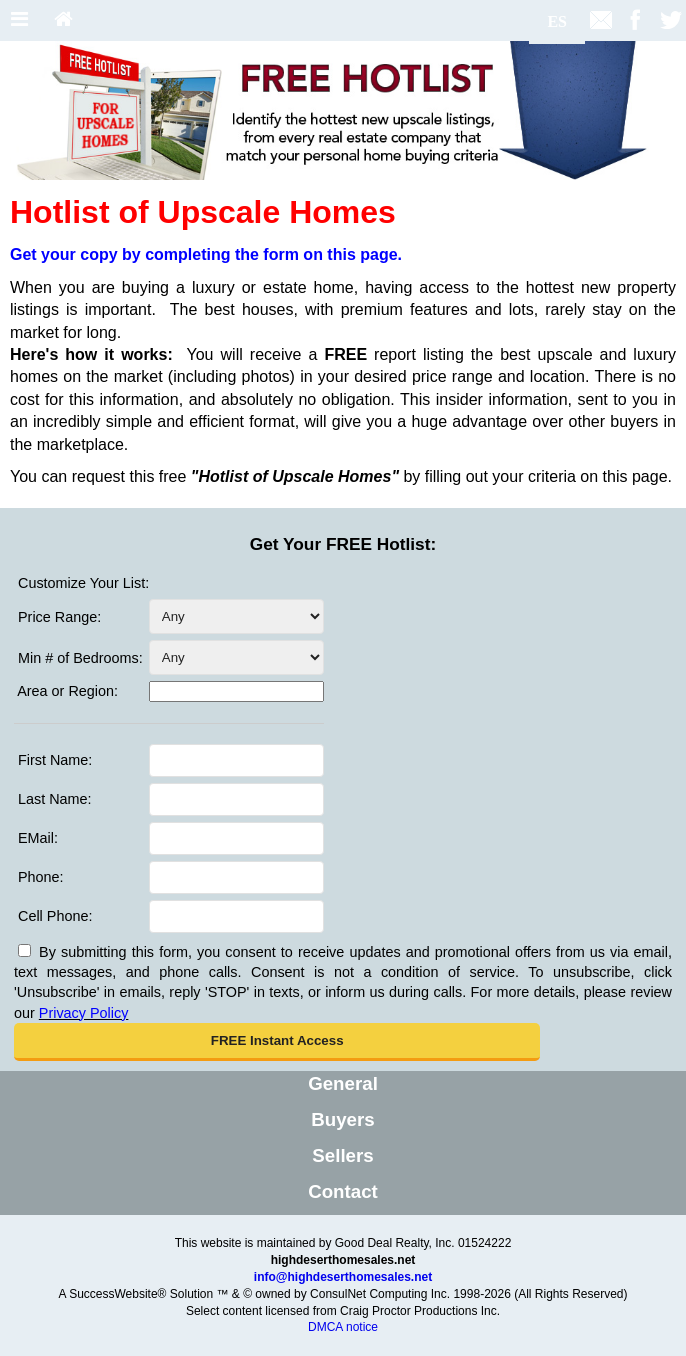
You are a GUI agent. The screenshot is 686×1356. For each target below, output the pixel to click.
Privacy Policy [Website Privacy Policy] (84, 1013)
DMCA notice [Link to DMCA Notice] (343, 1327)
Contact (343, 1191)
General (343, 1083)
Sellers (342, 1155)
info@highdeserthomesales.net (343, 1277)
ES (557, 21)
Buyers (342, 1119)
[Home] (63, 20)
